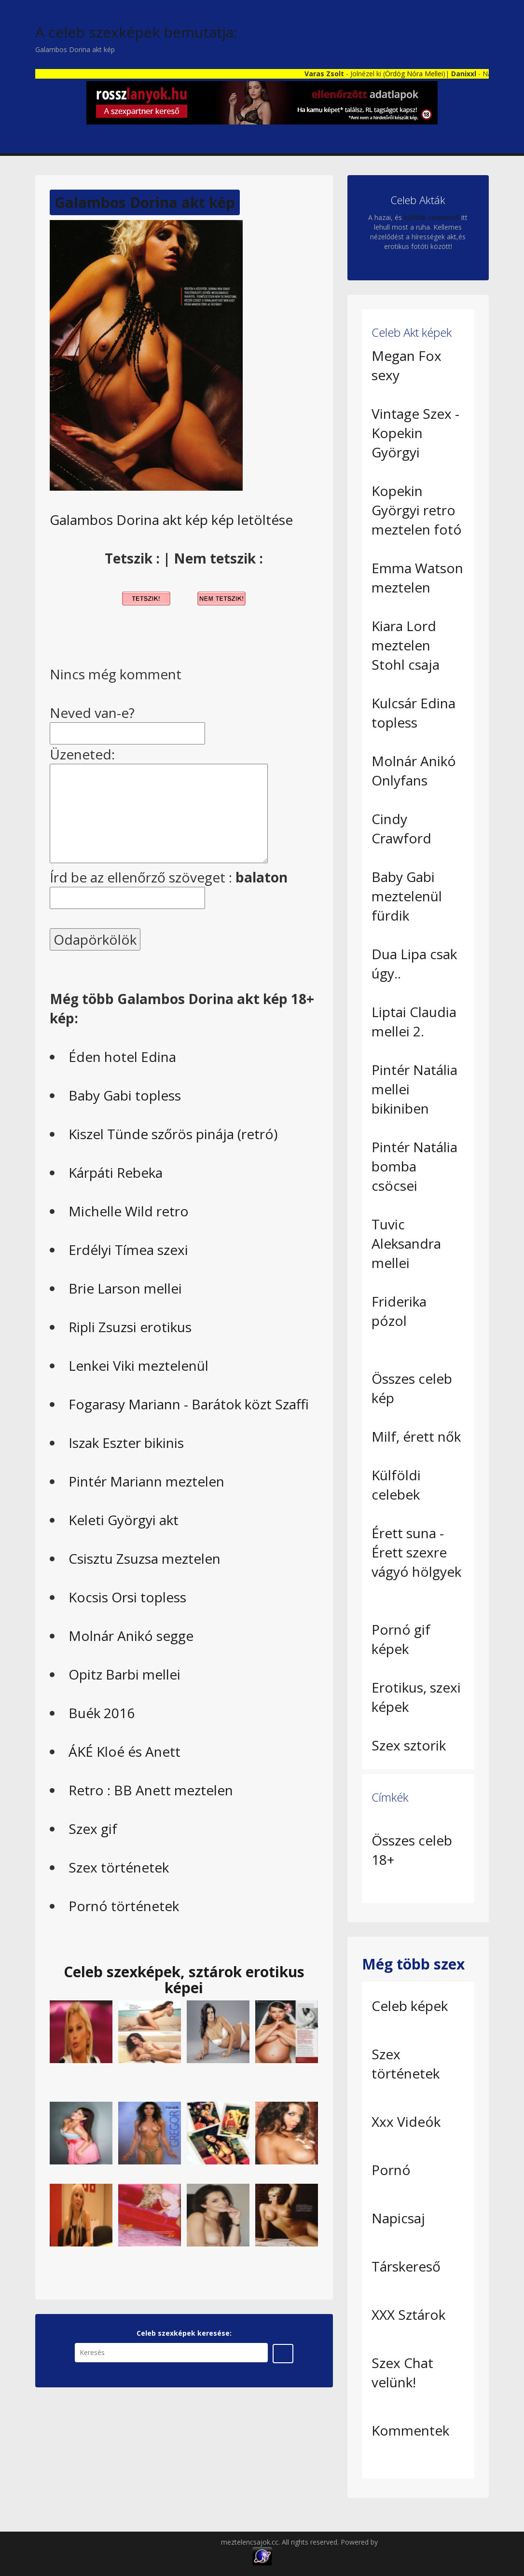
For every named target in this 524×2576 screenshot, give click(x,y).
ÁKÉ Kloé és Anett (124, 1751)
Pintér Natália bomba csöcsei (414, 1166)
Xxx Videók (406, 2121)
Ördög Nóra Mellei (425, 73)
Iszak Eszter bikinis (126, 1442)
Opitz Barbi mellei (124, 1674)
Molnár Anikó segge (131, 1635)
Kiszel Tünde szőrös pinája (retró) (173, 1134)
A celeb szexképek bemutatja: (136, 32)
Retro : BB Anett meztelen (151, 1790)
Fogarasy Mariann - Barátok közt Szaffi (189, 1404)
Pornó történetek (124, 1906)
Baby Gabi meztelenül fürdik (407, 896)
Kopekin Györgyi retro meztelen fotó (417, 510)
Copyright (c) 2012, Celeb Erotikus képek (157, 2542)
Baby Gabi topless (125, 1095)
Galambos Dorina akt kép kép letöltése (171, 519)
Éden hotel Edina (122, 1056)
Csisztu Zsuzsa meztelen (145, 1558)
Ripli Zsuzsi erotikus (130, 1327)
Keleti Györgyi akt (124, 1520)
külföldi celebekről (431, 217)
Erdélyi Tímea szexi (128, 1249)
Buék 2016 (102, 1713)
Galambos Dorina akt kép (145, 202)
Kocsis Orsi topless (127, 1597)
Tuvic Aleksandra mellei (406, 1243)
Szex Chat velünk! (402, 2372)
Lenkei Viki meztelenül (138, 1365)
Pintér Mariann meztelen (146, 1481)
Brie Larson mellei (125, 1288)
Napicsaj (398, 2218)
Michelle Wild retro (129, 1211)
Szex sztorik (409, 1745)
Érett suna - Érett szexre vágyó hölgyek (416, 1552)
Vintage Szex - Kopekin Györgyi (415, 432)
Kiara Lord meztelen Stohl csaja (406, 645)
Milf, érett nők (416, 1436)
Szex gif (93, 1828)
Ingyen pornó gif (405, 2542)
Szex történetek (119, 1867)
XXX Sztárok (408, 2314)
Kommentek (410, 2430)
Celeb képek (410, 2006)
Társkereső (406, 2266)
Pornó (391, 2170)
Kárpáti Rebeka (116, 1172)
